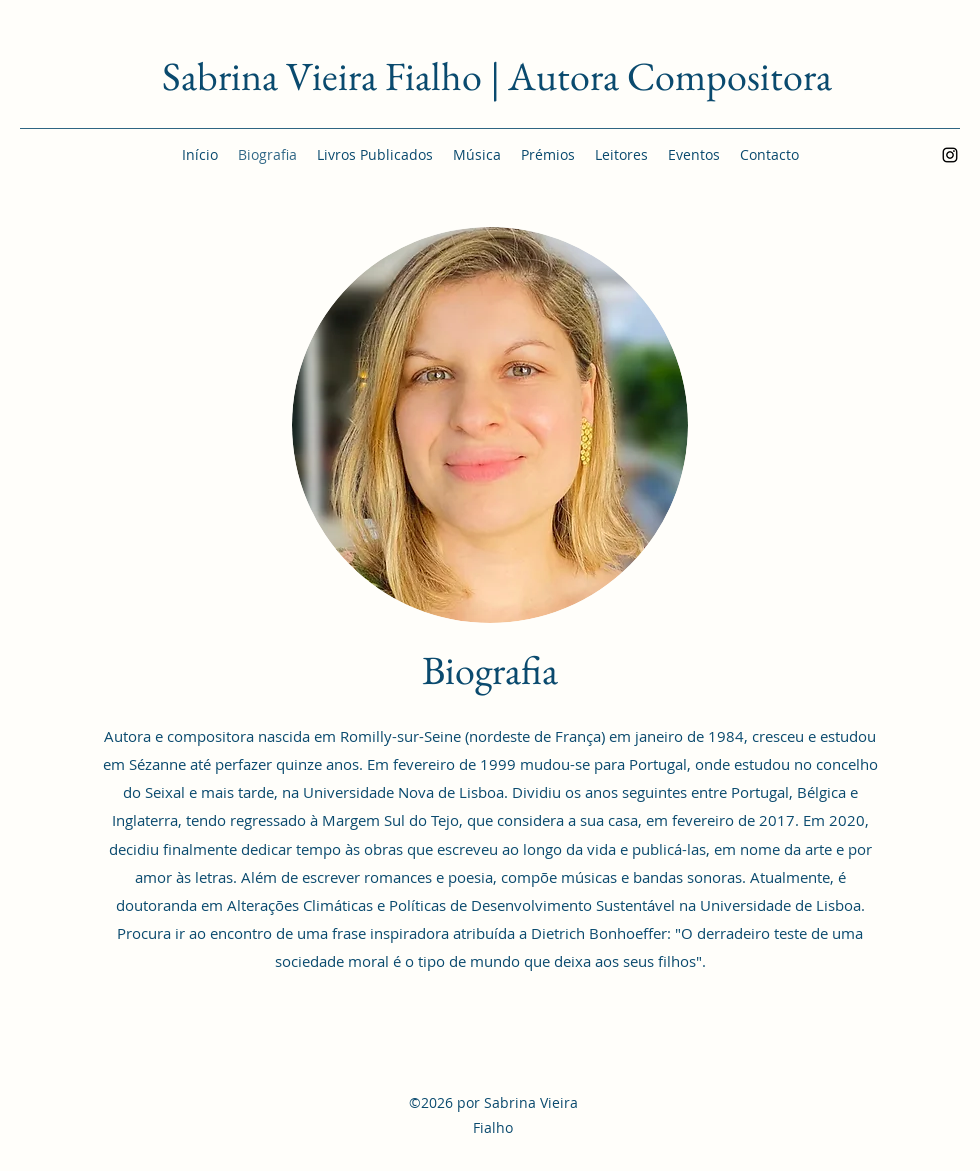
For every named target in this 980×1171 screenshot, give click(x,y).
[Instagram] (950, 155)
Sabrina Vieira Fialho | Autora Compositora (497, 76)
